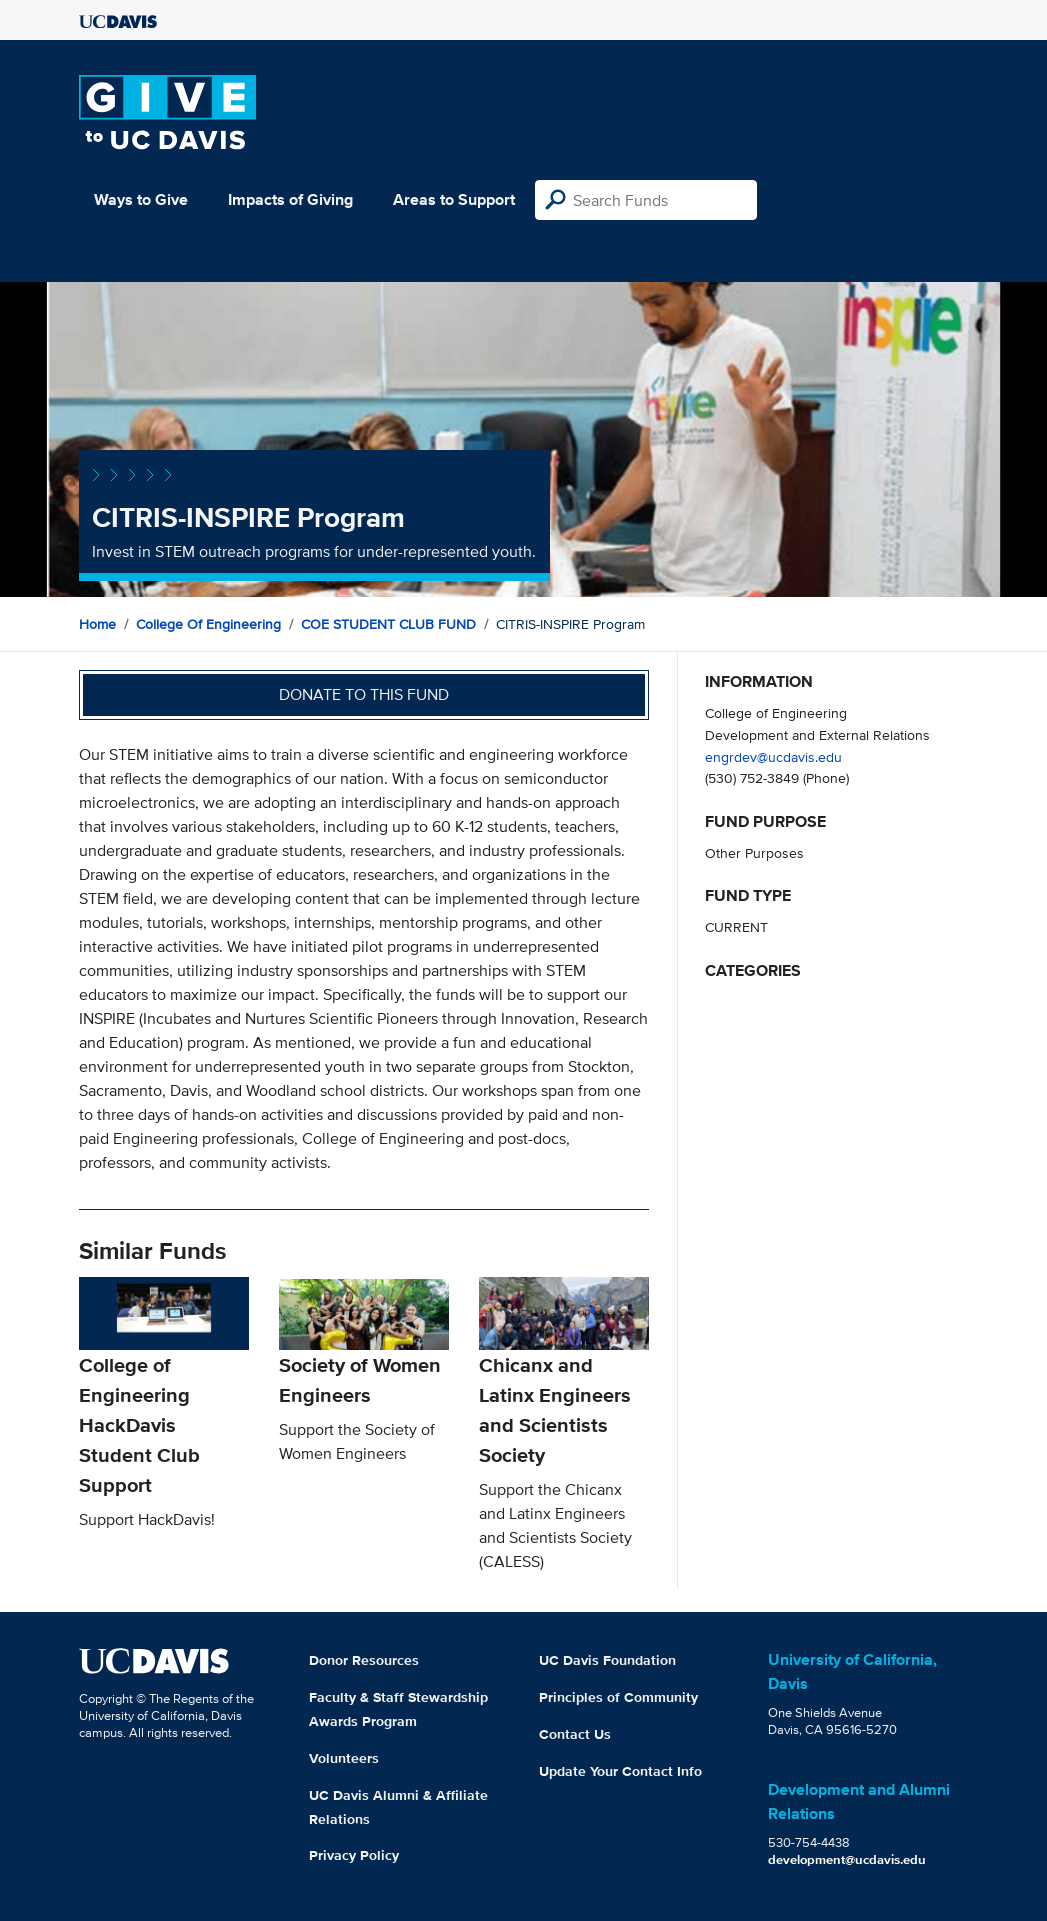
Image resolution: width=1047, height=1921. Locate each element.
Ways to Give (141, 199)
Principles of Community (618, 1697)
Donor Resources (364, 1660)
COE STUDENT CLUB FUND (388, 624)
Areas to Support (454, 199)
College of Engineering (208, 624)
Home (97, 624)
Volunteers (344, 1758)
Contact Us (575, 1734)
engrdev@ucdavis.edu (773, 756)
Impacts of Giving (290, 199)
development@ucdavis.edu (847, 1859)
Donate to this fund (364, 694)
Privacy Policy (354, 1855)
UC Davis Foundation (607, 1660)
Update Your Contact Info (620, 1771)
